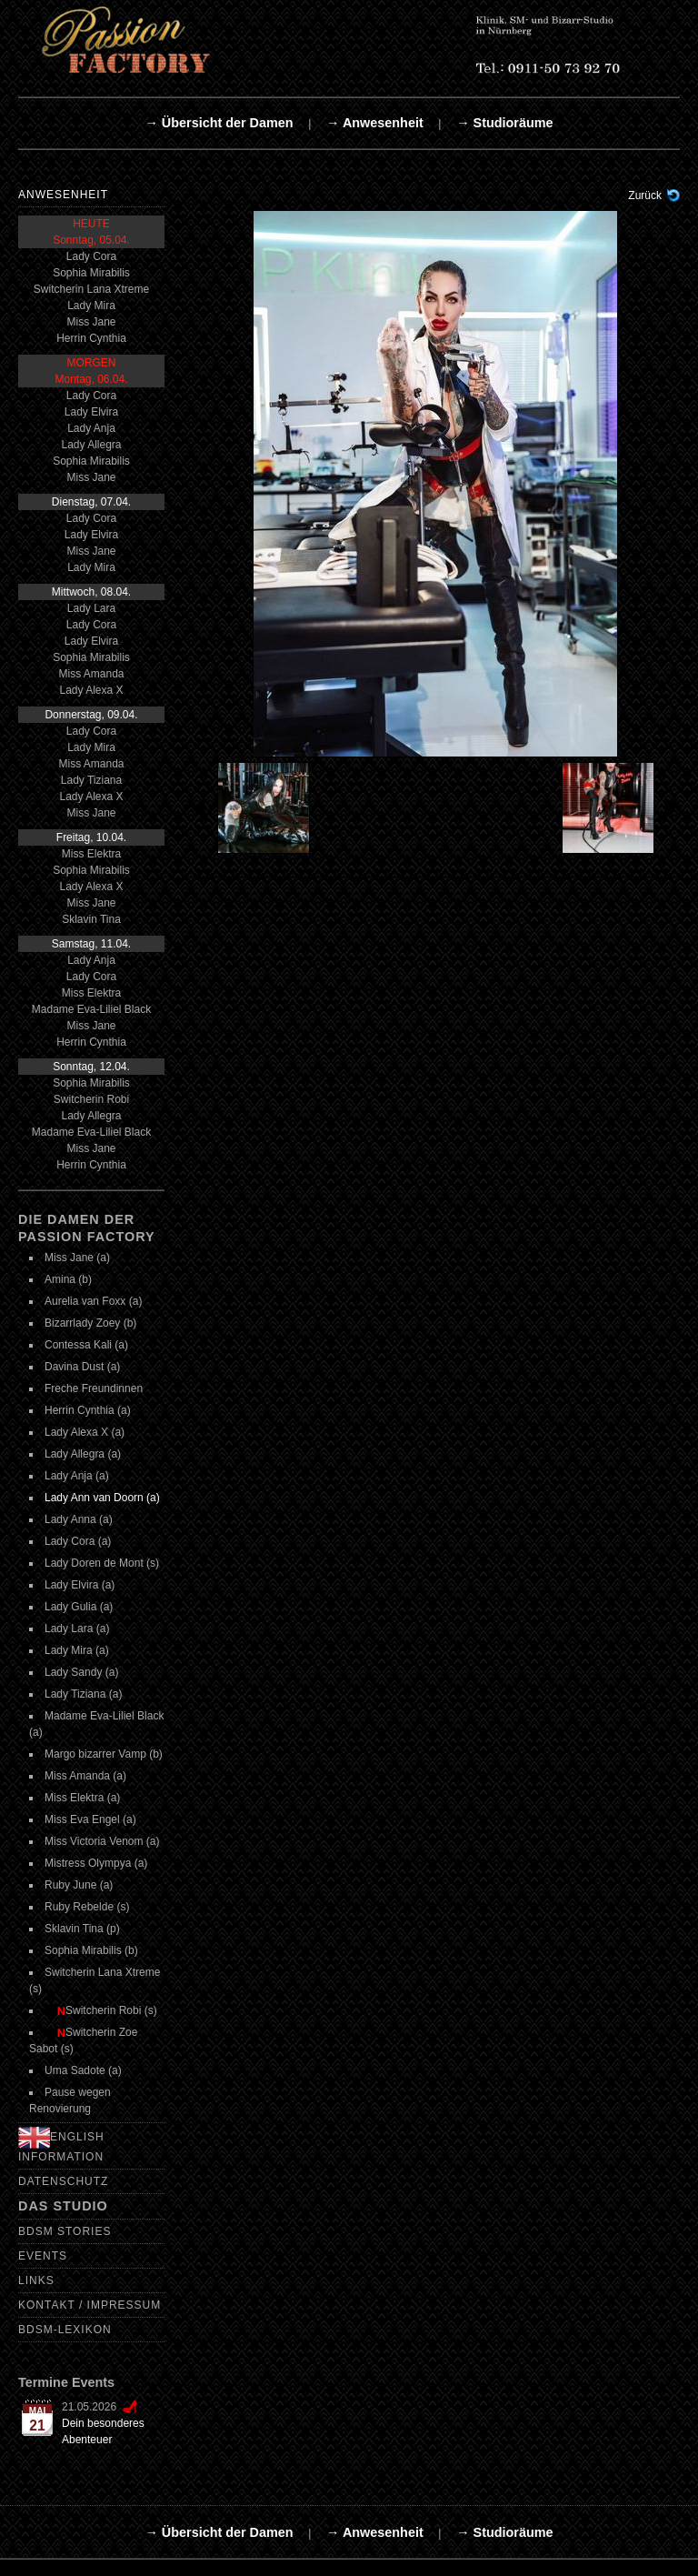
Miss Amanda (91, 673)
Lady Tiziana (91, 780)
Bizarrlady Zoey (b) (90, 1323)
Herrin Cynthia (91, 338)
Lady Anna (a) (79, 1519)
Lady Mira (91, 305)
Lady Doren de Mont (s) (102, 1563)
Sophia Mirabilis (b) (91, 1950)
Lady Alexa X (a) (85, 1432)
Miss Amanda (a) (85, 1775)
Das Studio (63, 2206)
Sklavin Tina (91, 919)
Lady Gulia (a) (79, 1606)
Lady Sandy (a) (81, 1672)
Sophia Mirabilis (91, 272)
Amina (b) (68, 1279)
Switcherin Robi (91, 1099)
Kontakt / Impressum (89, 2305)
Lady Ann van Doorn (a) (102, 1497)
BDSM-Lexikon (65, 2329)
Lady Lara (91, 608)
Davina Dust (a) (82, 1366)
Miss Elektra (91, 853)
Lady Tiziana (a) (83, 1694)
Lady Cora (91, 256)
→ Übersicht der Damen (219, 122)
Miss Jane (90, 322)
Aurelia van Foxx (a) (93, 1301)
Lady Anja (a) (77, 1475)
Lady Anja (91, 428)
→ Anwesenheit (375, 122)
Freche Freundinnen (94, 1388)
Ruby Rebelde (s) (87, 1906)
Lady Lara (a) (77, 1628)
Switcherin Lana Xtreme (91, 289)
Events (42, 2256)
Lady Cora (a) (78, 1541)
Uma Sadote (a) (83, 2070)
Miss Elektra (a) (82, 1797)
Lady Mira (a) (77, 1650)
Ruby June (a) (79, 1885)
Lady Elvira (91, 412)
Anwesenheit (63, 194)
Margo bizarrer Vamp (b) (104, 1754)
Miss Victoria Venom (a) (102, 1841)
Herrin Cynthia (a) (88, 1410)
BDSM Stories (64, 2231)
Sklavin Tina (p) (82, 1928)
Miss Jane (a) (77, 1257)
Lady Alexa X (91, 690)
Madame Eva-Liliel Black (91, 1009)
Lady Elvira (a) (80, 1585)
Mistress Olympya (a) (96, 1863)
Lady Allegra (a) (83, 1454)
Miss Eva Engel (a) (90, 1819)
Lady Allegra (91, 444)
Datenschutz (63, 2181)
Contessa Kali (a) (86, 1344)
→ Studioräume (504, 122)
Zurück (645, 195)
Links (36, 2280)
